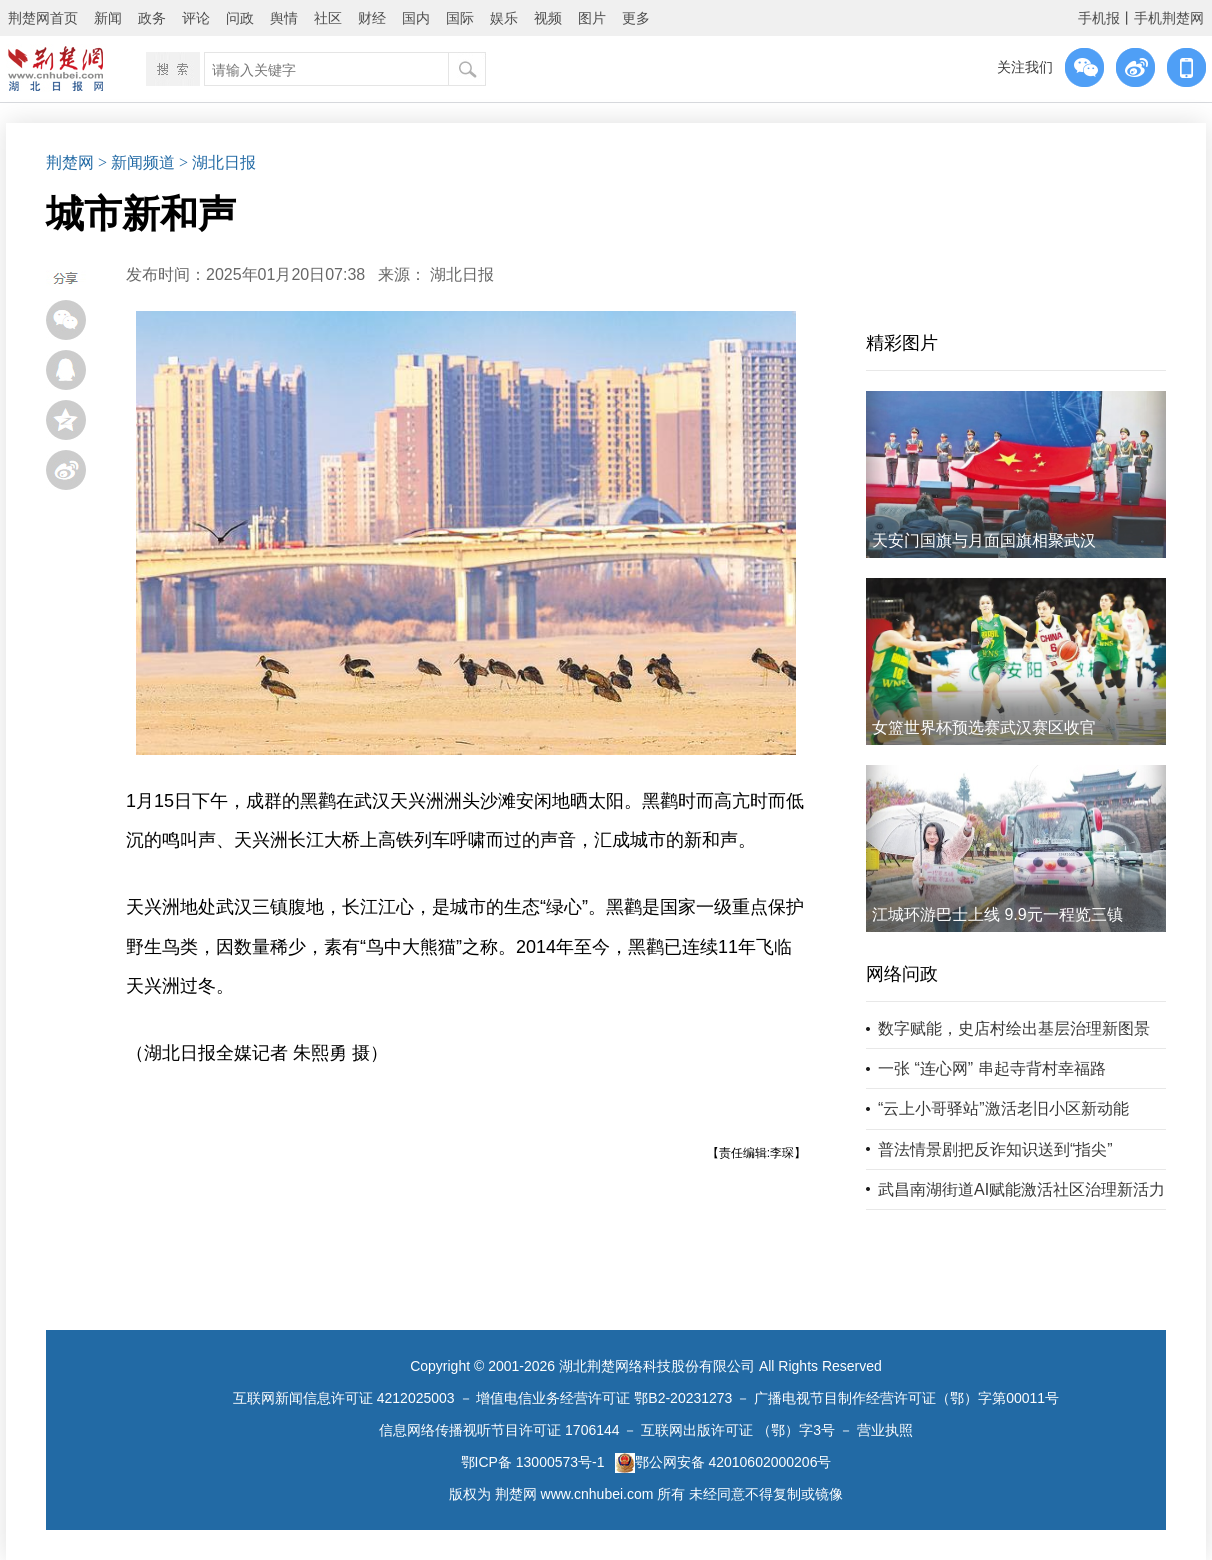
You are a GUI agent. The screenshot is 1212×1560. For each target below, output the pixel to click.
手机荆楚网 (1169, 18)
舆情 (284, 18)
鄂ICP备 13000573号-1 (533, 1462)
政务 (152, 18)
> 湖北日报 (217, 162)
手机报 (1099, 18)
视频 (548, 18)
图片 (592, 18)
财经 (372, 18)
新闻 (108, 18)
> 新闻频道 (136, 162)
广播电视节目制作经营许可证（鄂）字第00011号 (906, 1398)
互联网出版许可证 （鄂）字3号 (738, 1430)
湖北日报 (462, 274)
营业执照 (885, 1430)
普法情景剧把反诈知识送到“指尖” (995, 1149)
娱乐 (504, 18)
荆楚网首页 (43, 18)
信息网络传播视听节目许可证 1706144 (499, 1430)
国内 (416, 18)
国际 (460, 18)
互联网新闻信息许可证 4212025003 (344, 1398)
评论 (196, 18)
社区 (328, 18)
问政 (240, 18)
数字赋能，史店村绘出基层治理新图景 (1014, 1028)
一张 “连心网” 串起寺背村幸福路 (992, 1068)
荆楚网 (70, 162)
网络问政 (902, 974)
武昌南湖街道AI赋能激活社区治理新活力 (1021, 1189)
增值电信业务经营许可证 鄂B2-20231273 (604, 1398)
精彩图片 (902, 343)
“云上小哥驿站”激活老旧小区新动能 (1003, 1108)
